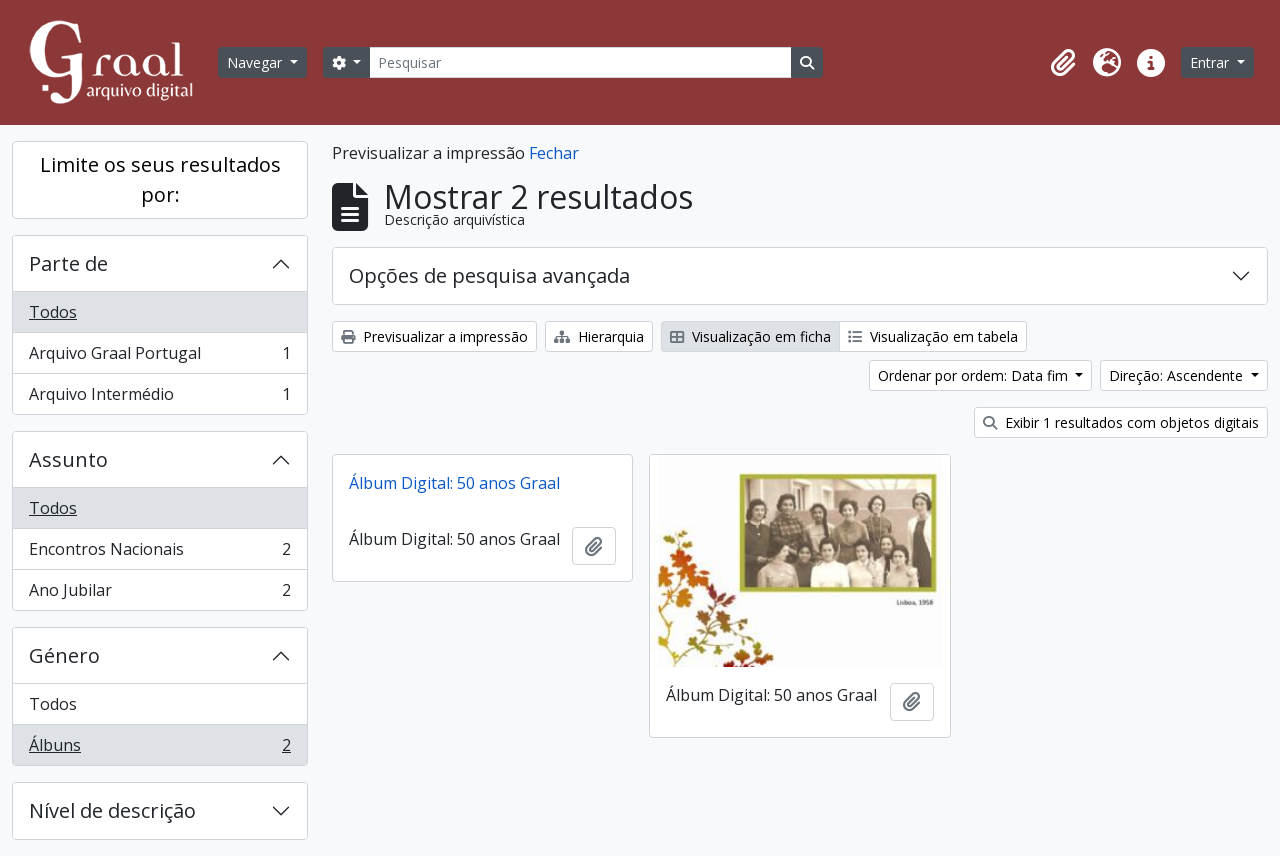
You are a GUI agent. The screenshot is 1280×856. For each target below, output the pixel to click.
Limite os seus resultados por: (160, 179)
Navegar (256, 62)
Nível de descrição (112, 810)
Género (64, 655)
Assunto (68, 459)
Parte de (68, 263)
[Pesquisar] (580, 62)
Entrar (1211, 62)
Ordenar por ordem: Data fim (975, 375)
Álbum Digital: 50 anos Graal (454, 483)
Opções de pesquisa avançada (489, 275)
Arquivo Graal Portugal (159, 357)
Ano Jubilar (159, 594)
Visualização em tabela (933, 336)
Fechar (554, 153)
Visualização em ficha (750, 336)
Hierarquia (599, 336)
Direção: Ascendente (1178, 375)
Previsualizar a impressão (434, 336)
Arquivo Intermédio (159, 398)
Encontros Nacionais (159, 553)
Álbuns (159, 749)
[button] (1063, 63)
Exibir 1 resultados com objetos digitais (1121, 422)
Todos (53, 312)
